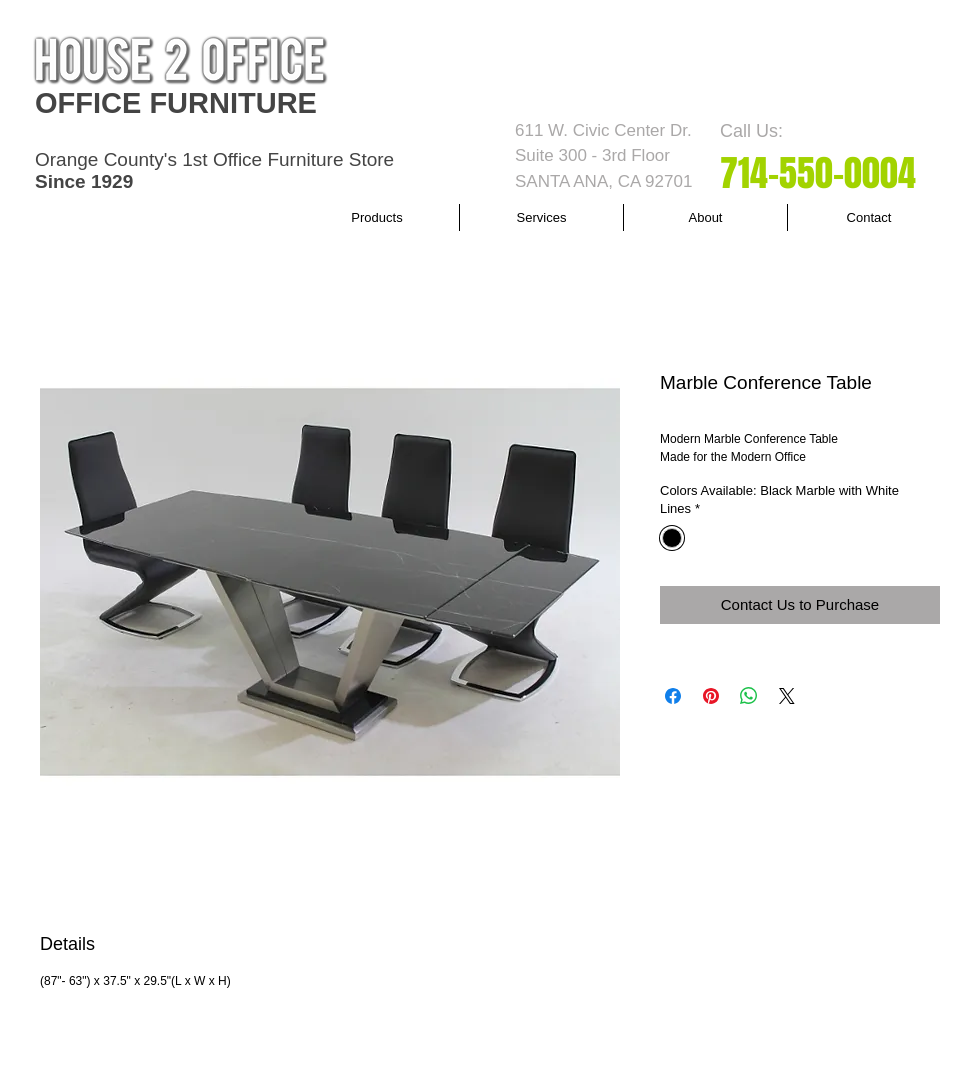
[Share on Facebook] (673, 696)
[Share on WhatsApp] (749, 696)
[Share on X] (787, 696)
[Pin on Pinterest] (711, 696)
